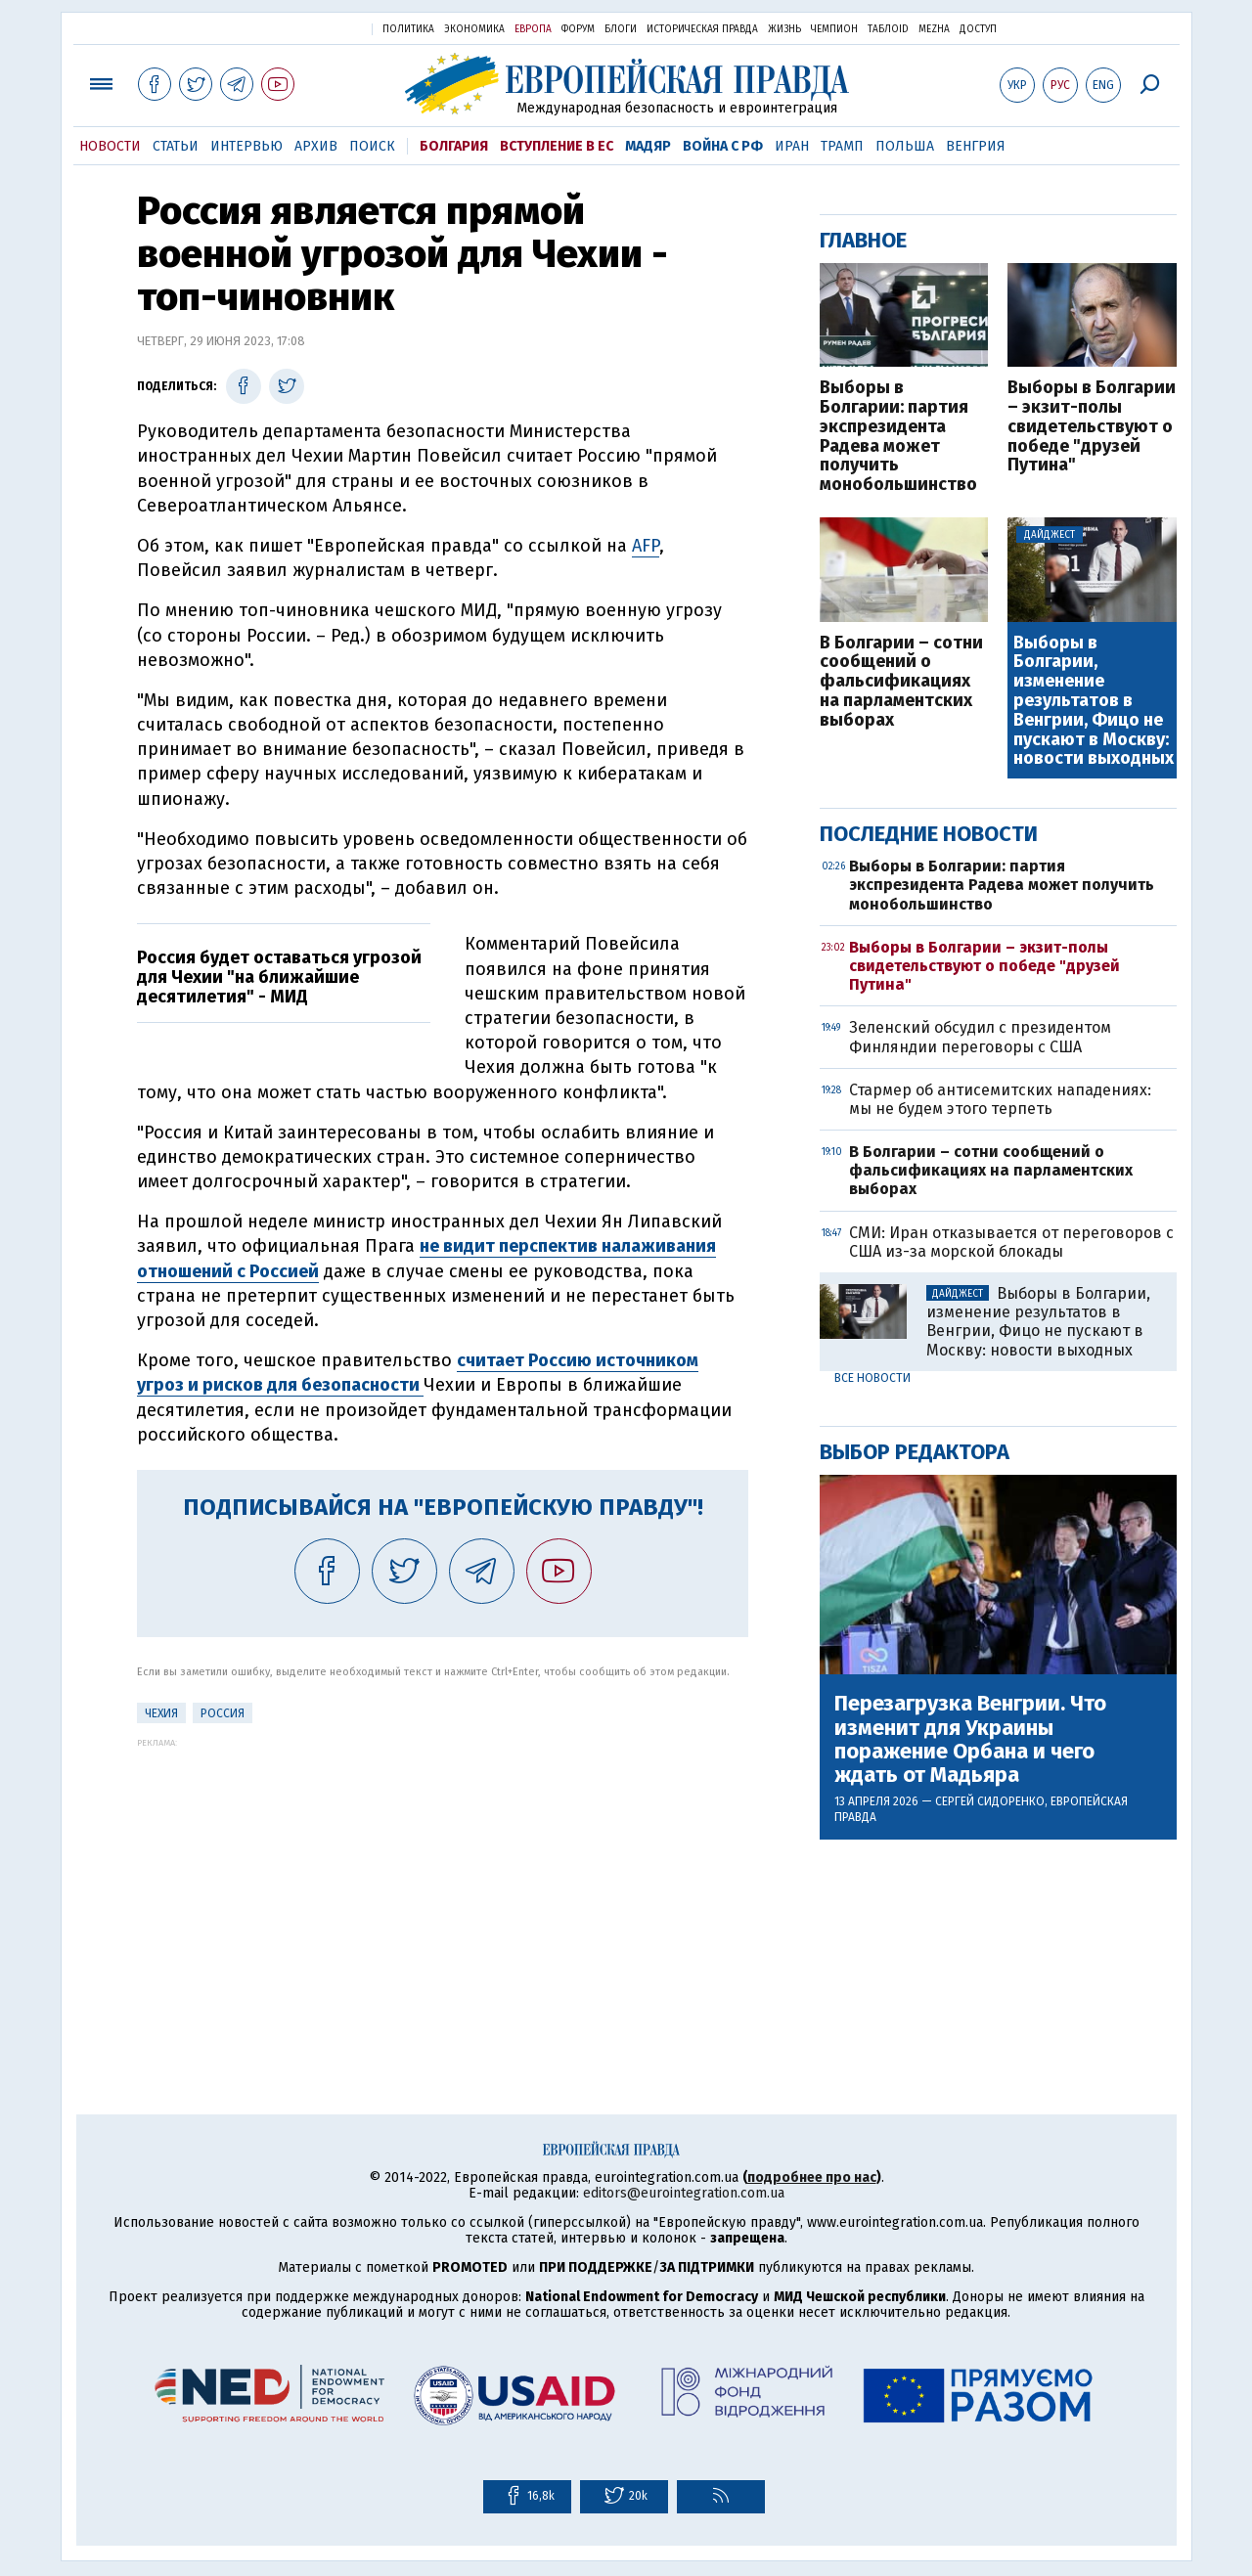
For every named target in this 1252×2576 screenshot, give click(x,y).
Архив (315, 146)
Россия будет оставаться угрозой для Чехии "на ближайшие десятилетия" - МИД (279, 977)
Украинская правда (309, 28)
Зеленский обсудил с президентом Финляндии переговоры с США (980, 1036)
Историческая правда (702, 29)
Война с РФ (723, 146)
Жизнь (784, 29)
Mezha (934, 29)
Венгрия (976, 146)
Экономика (474, 29)
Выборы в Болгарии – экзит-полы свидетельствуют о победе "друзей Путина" (1091, 426)
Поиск (372, 146)
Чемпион (834, 29)
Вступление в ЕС (556, 146)
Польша (904, 146)
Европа (533, 29)
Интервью (246, 146)
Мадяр (648, 146)
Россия (223, 1713)
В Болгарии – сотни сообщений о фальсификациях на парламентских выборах (901, 682)
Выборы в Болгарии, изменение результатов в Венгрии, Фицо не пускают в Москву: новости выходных (1093, 702)
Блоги (620, 29)
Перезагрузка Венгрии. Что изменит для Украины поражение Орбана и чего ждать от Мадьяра (970, 1739)
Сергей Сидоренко (990, 1801)
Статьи (176, 146)
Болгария (454, 146)
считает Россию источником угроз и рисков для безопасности (417, 1373)
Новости (110, 146)
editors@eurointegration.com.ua (683, 2193)
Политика (408, 29)
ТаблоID (888, 29)
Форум (578, 29)
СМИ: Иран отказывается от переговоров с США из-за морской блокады (1011, 1242)
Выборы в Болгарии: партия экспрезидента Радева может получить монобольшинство (898, 436)
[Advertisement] (442, 1884)
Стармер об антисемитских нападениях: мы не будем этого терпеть (1000, 1099)
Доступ (978, 29)
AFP (645, 545)
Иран (792, 146)
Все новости (872, 1378)
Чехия (161, 1713)
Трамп (842, 146)
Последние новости (929, 834)
